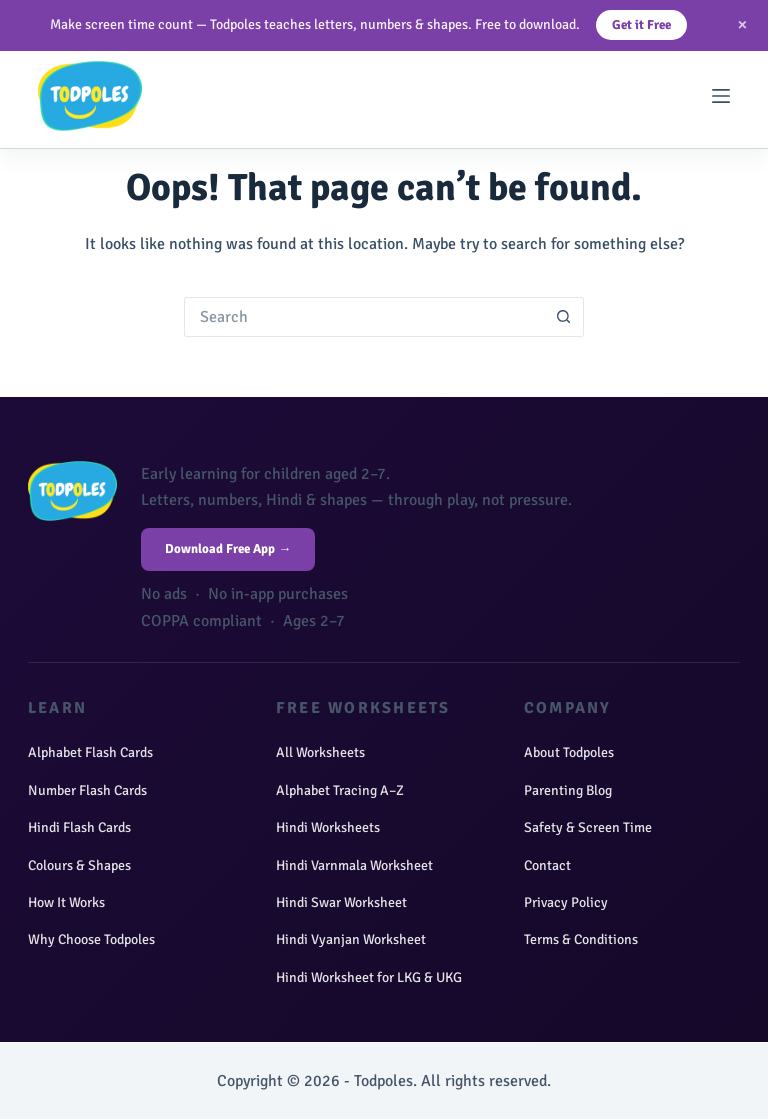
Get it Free (641, 25)
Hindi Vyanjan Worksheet (351, 939)
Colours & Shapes (79, 865)
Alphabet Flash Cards (90, 752)
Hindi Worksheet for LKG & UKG (369, 977)
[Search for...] (364, 317)
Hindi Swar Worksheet (341, 902)
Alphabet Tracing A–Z (340, 790)
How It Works (66, 902)
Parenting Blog (568, 790)
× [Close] (742, 24)
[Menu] (721, 96)
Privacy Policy (566, 902)
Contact (547, 865)
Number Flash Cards (87, 790)
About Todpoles (569, 752)
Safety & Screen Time (588, 827)
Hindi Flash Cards (79, 827)
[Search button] (564, 317)
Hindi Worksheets (328, 827)
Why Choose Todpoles (91, 939)
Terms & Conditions (581, 939)
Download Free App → (228, 549)
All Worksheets (320, 752)
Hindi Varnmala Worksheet (354, 865)
